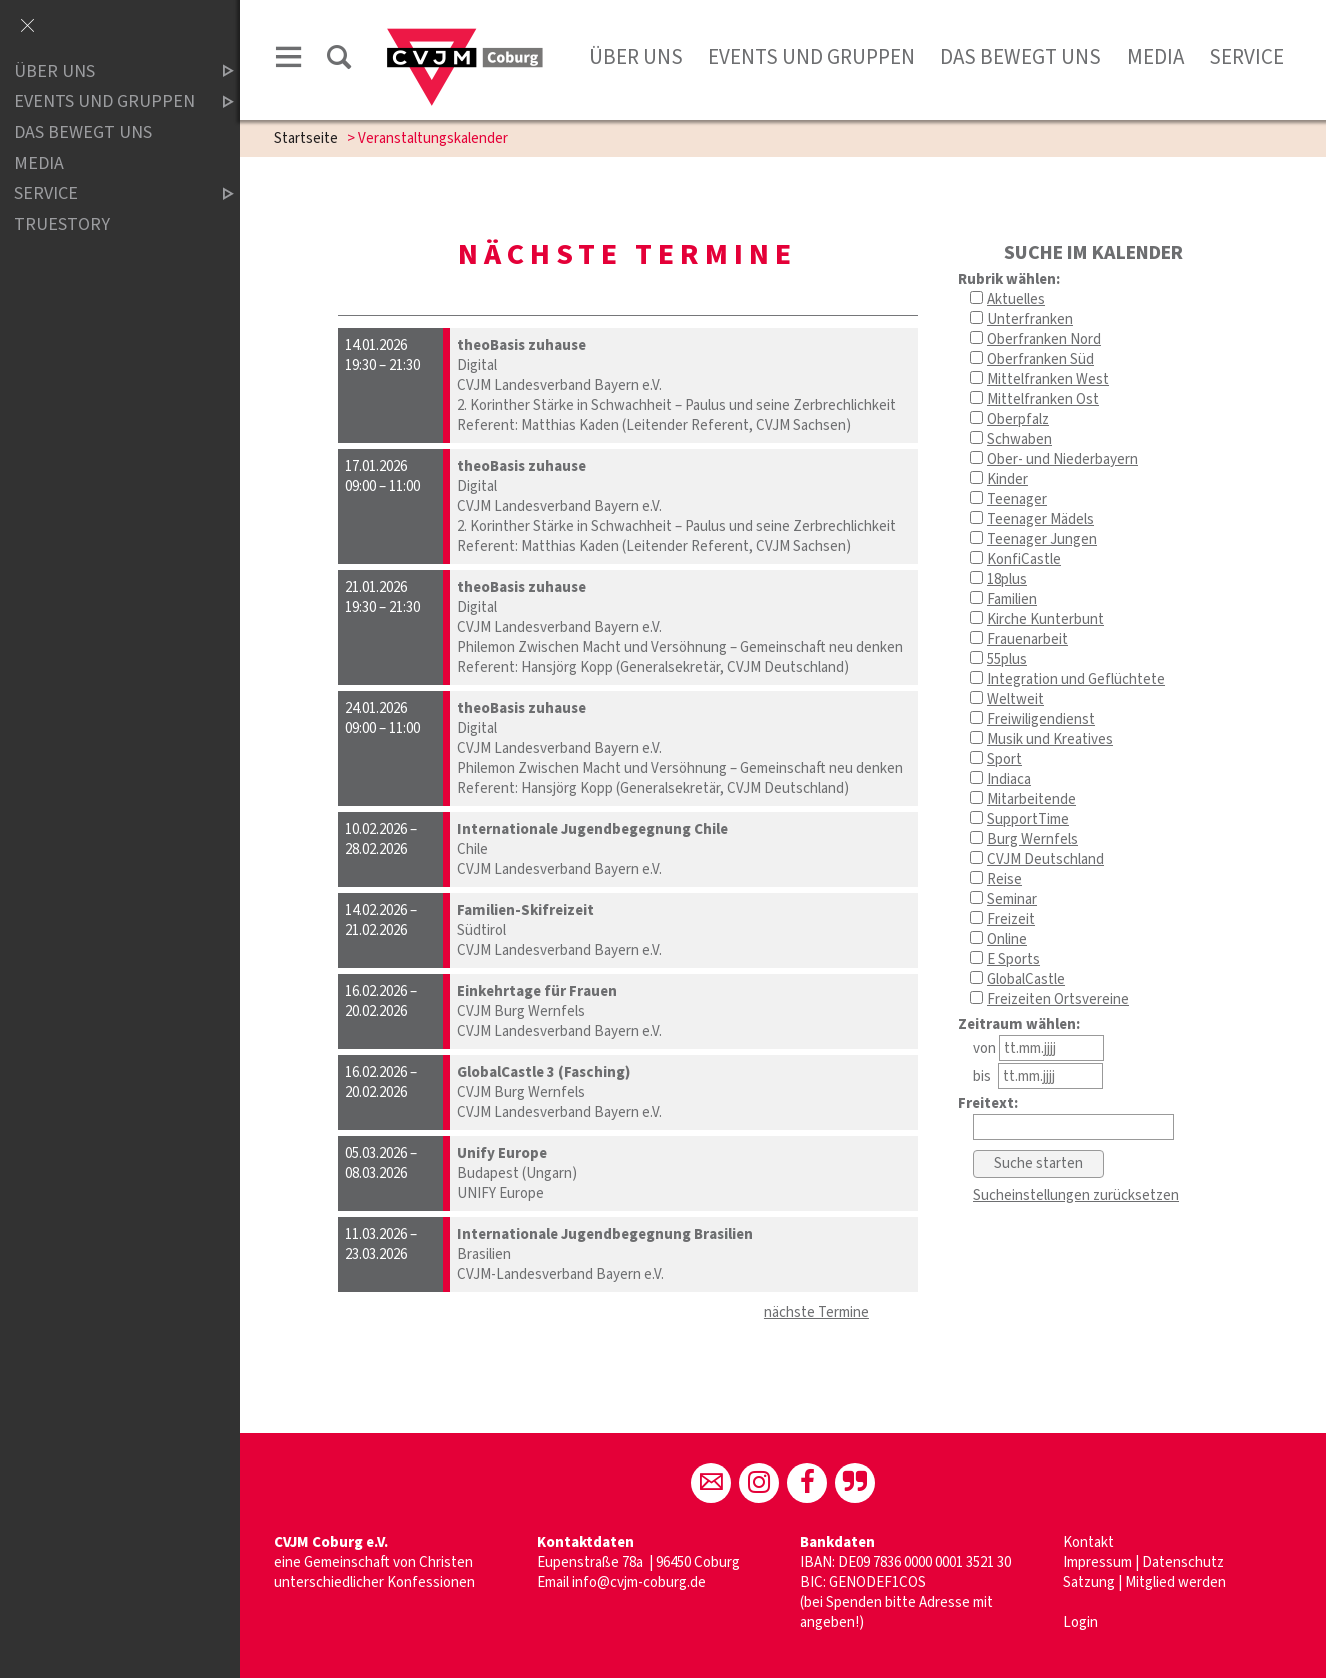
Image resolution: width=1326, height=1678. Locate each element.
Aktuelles (1016, 299)
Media (1155, 57)
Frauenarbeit (1027, 639)
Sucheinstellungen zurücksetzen (1076, 1195)
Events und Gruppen (811, 57)
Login (1080, 1622)
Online (1007, 939)
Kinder (1007, 479)
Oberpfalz (1018, 419)
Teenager (1017, 499)
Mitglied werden (1175, 1582)
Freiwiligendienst (1041, 719)
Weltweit (1015, 699)
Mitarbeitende (1031, 799)
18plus (1007, 579)
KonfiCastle (1024, 559)
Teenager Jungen (1042, 539)
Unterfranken (1030, 319)
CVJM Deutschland (1045, 859)
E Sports (1013, 959)
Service (1246, 57)
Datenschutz (1183, 1562)
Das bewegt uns (1020, 57)
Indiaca (1009, 779)
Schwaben (1019, 439)
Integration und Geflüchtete (1076, 679)
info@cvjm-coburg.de (639, 1582)
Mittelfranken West (1048, 379)
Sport (1004, 759)
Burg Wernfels (1032, 839)
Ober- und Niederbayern (1062, 459)
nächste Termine (816, 1312)
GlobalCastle (1026, 979)
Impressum (1099, 1562)
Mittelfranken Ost (1043, 399)
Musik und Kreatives (1050, 739)
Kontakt (1088, 1542)
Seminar (1012, 899)
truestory (62, 224)
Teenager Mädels (1040, 519)
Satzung (1089, 1582)
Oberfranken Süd (1040, 359)
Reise (1004, 879)
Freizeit (1011, 919)
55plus (1007, 659)
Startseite (306, 138)
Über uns (636, 57)
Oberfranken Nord (1044, 339)
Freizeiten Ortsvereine (1058, 999)
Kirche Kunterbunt (1045, 619)
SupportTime (1028, 819)
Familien (1012, 599)
